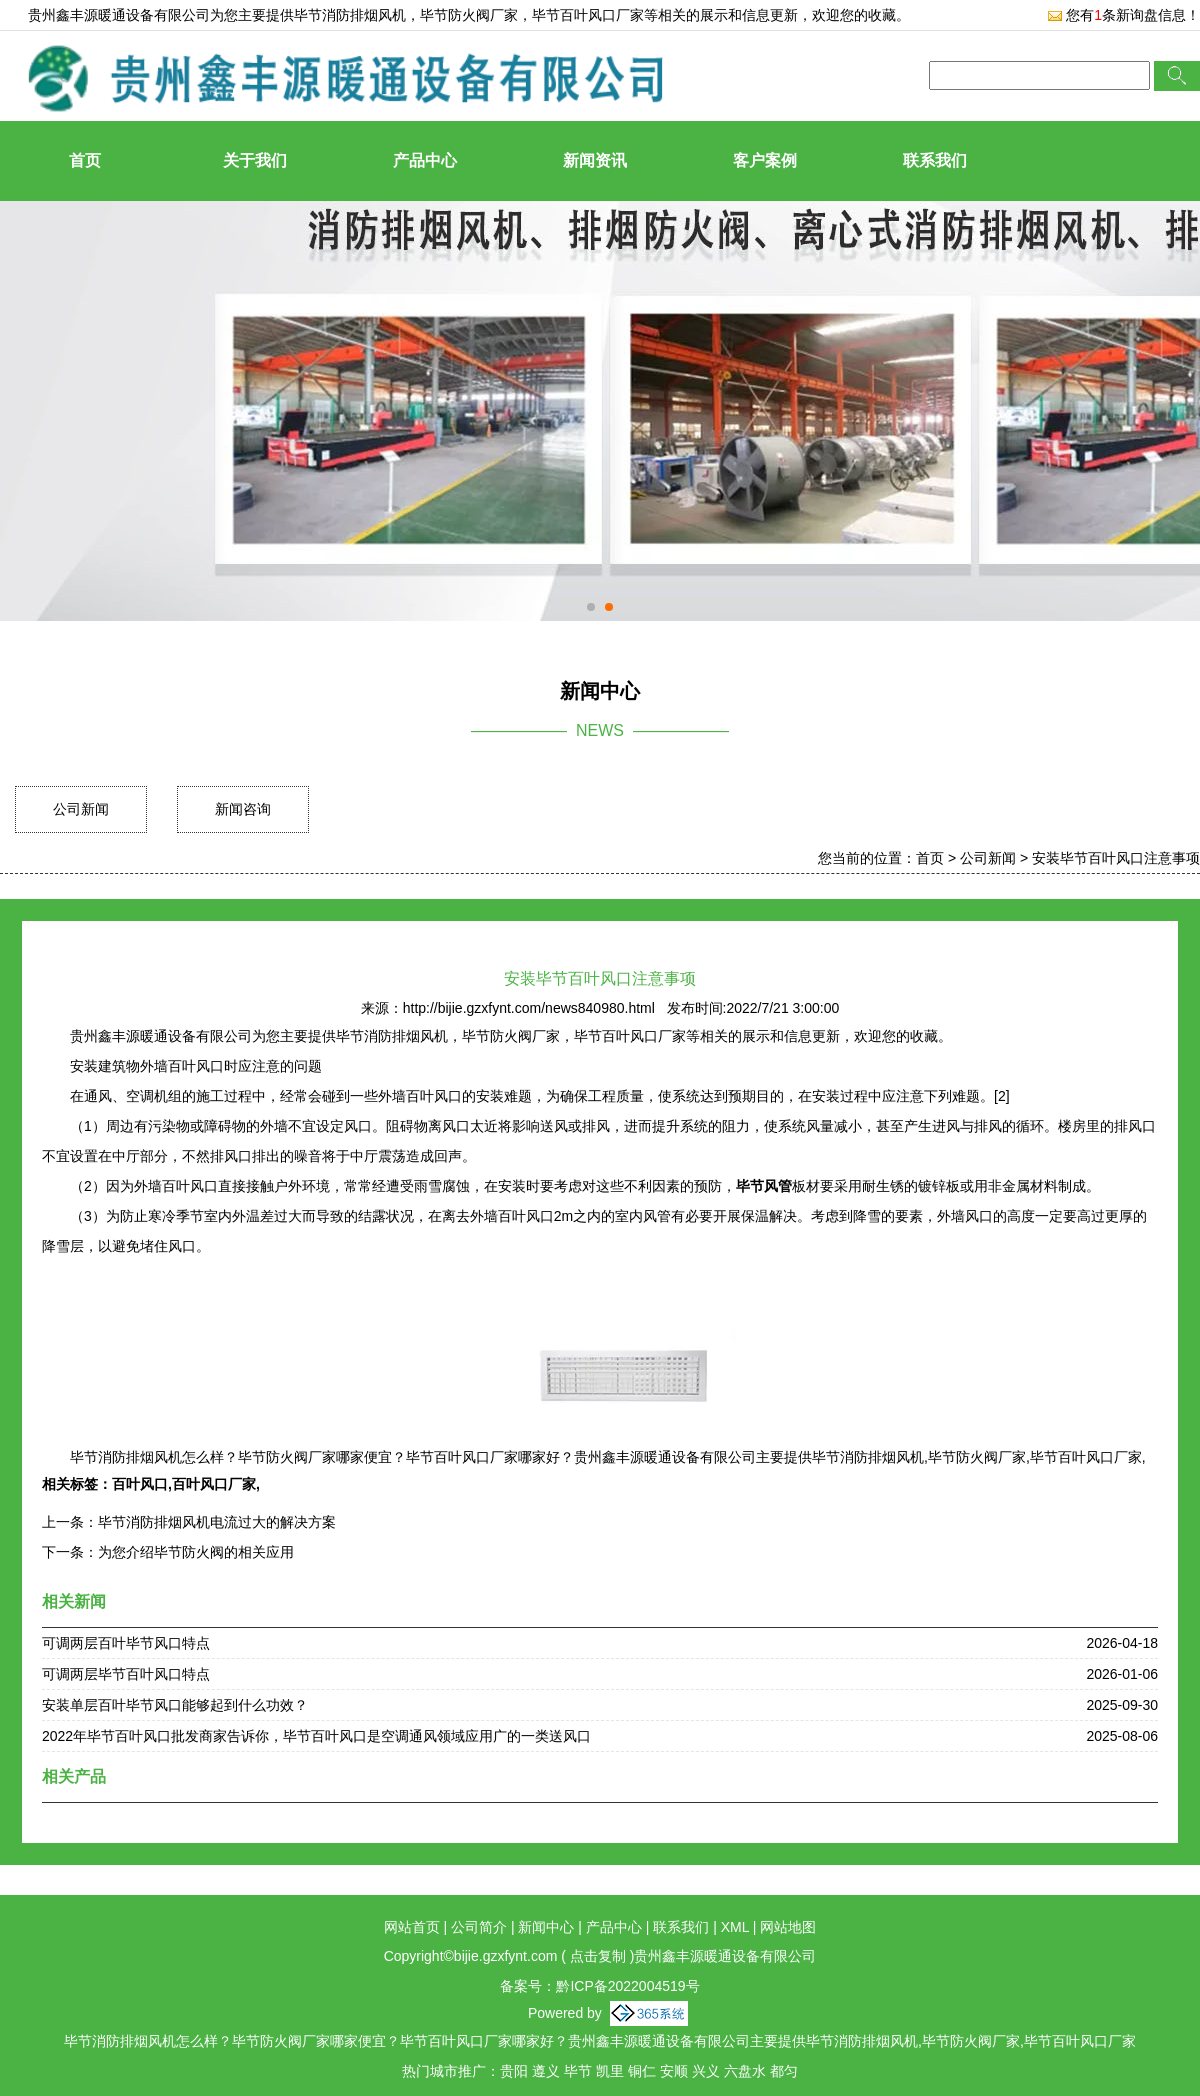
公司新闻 (81, 809)
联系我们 (935, 160)
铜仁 (642, 2071)
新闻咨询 (243, 809)
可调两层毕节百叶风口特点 (126, 1674)
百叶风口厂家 (214, 1484)
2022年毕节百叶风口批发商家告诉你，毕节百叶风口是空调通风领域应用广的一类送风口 (316, 1736)
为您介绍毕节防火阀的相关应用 (196, 1552)
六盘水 (745, 2071)
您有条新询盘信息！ (1123, 15)
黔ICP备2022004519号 (627, 1986)
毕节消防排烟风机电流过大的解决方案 (217, 1522)
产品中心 (425, 160)
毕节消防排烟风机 (350, 15)
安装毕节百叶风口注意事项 (1116, 858)
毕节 (578, 2071)
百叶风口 (140, 1484)
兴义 (706, 2071)
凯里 (610, 2071)
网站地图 (788, 1927)
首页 (85, 160)
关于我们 (255, 160)
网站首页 (412, 1927)
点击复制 (598, 1956)
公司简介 (479, 1927)
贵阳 (514, 2071)
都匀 (784, 2071)
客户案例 (765, 160)
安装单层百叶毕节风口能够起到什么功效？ (175, 1705)
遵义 (546, 2071)
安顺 (674, 2071)
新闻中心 (546, 1927)
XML (735, 1927)
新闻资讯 (595, 160)
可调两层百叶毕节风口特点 (126, 1643)
